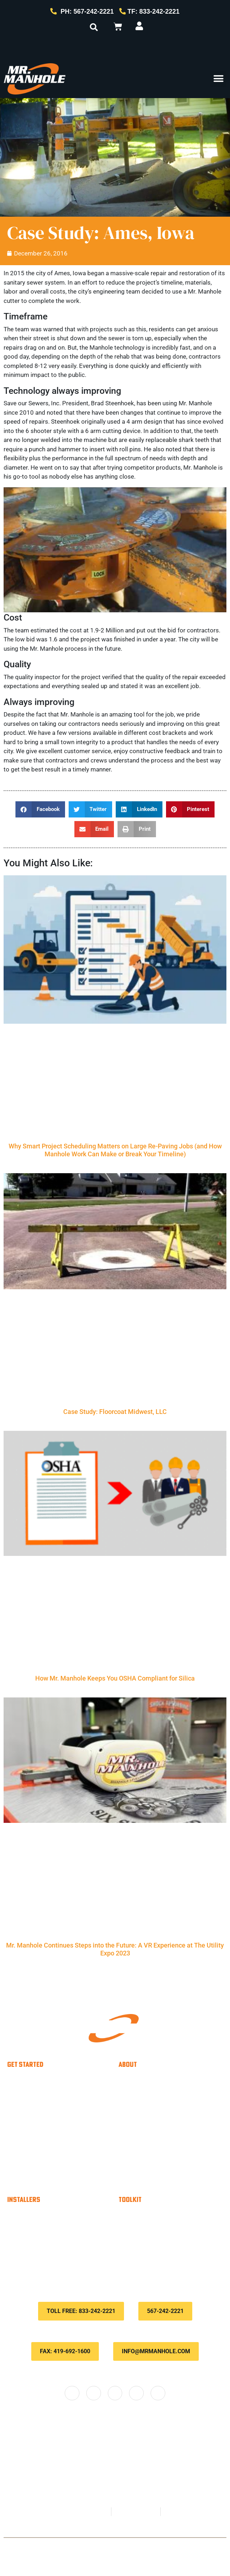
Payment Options (157, 2215)
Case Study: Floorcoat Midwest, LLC (115, 1411)
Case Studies (151, 2123)
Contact (117, 2547)
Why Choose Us (156, 2080)
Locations (145, 2177)
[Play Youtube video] (115, 550)
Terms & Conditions (192, 2547)
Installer (42, 2080)
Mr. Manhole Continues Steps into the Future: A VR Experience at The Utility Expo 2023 (115, 1949)
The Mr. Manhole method (170, 2109)
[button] (94, 27)
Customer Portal (156, 2230)
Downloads (148, 2258)
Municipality (49, 2094)
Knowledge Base (157, 2244)
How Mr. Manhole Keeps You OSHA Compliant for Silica (115, 1678)
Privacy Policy (147, 2547)
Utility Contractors (58, 2123)
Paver (39, 2109)
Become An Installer (51, 2215)
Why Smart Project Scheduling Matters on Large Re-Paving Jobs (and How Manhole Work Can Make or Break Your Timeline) (115, 1150)
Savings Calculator (49, 2244)
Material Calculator (49, 2230)
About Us (145, 2094)
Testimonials (150, 2138)
